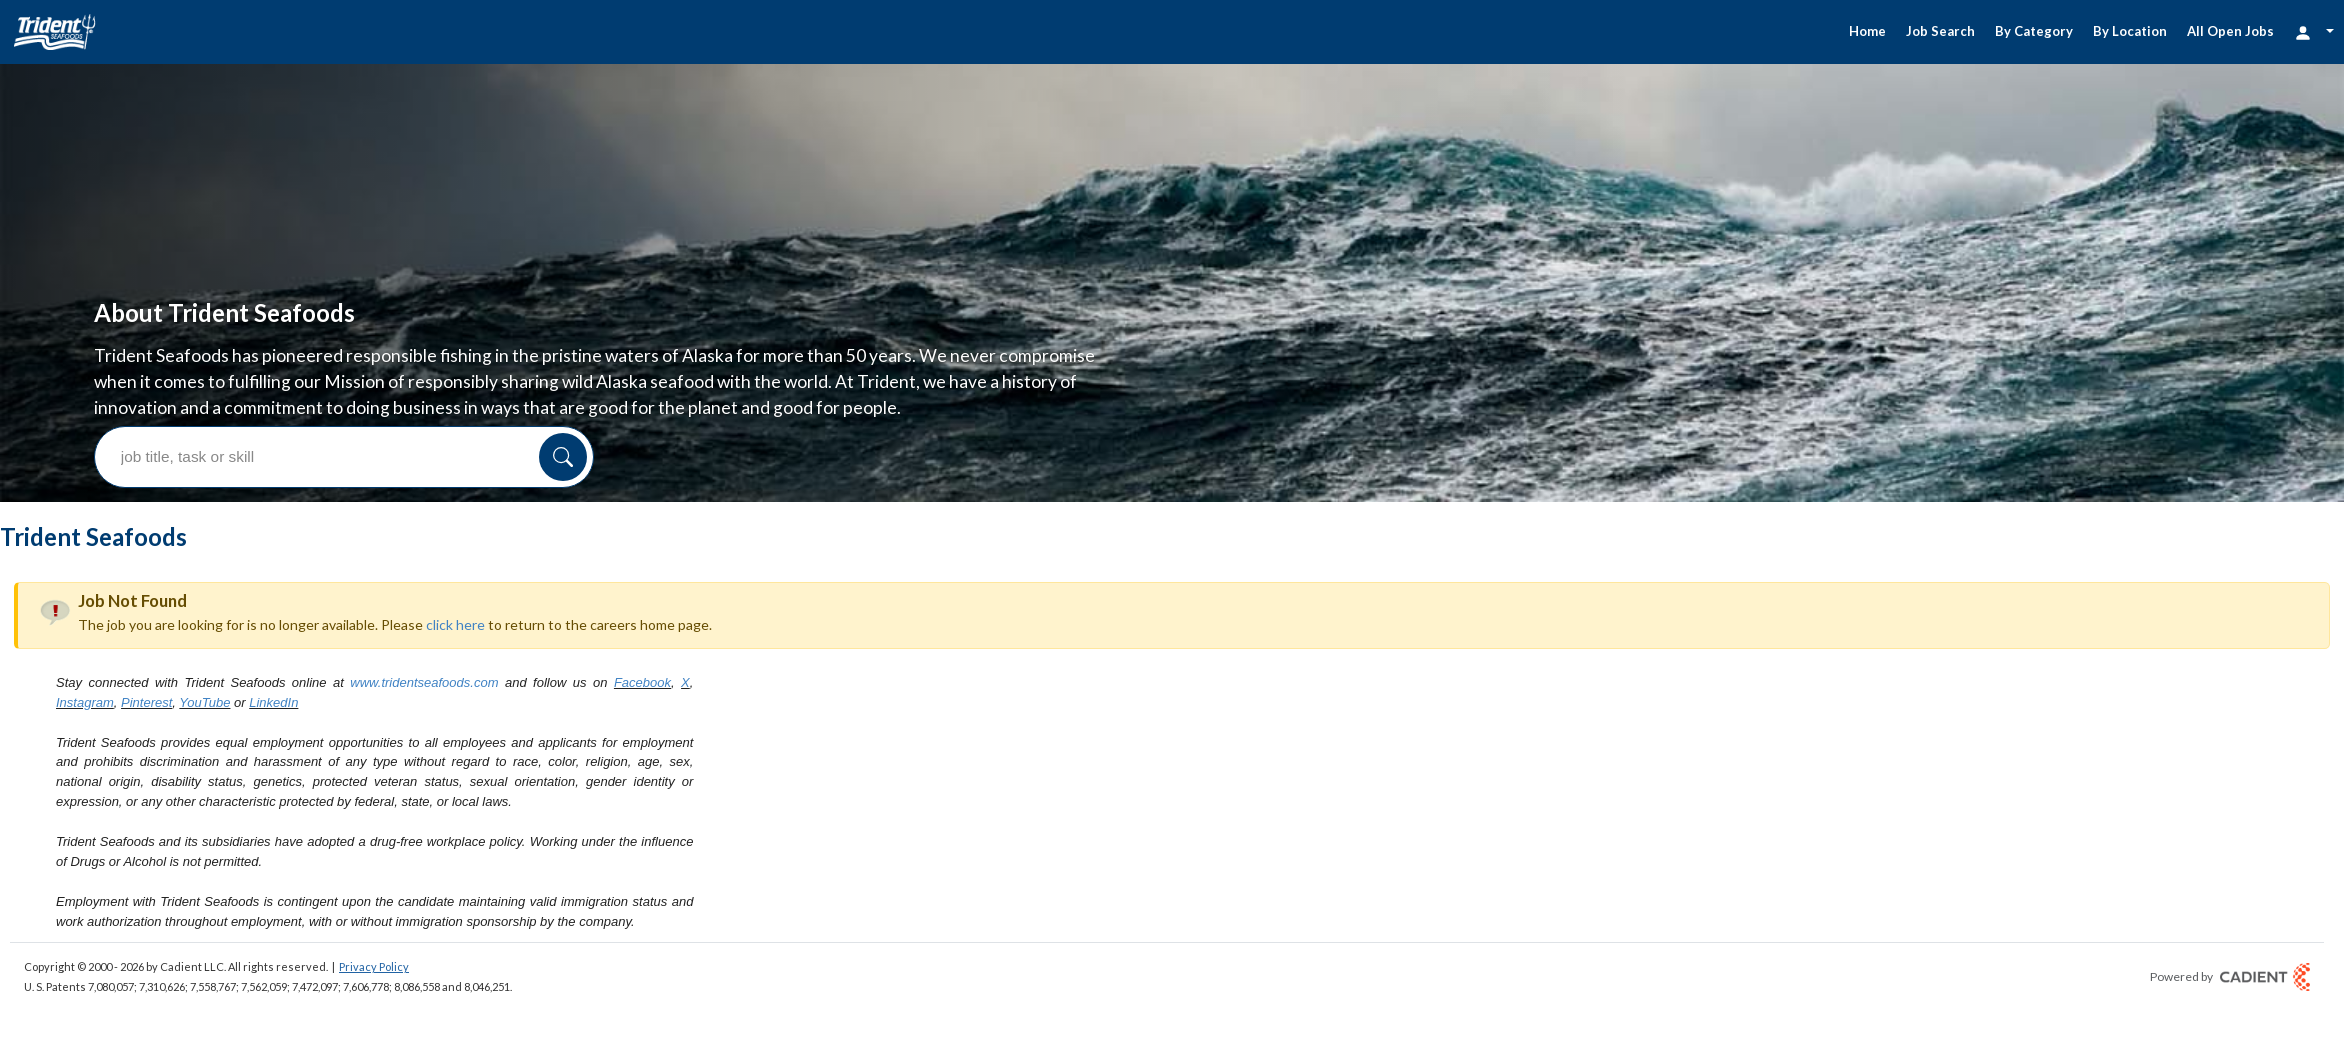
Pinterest (146, 573)
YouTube (204, 573)
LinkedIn (273, 573)
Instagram (85, 573)
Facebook (642, 553)
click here (455, 495)
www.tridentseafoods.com (424, 553)
